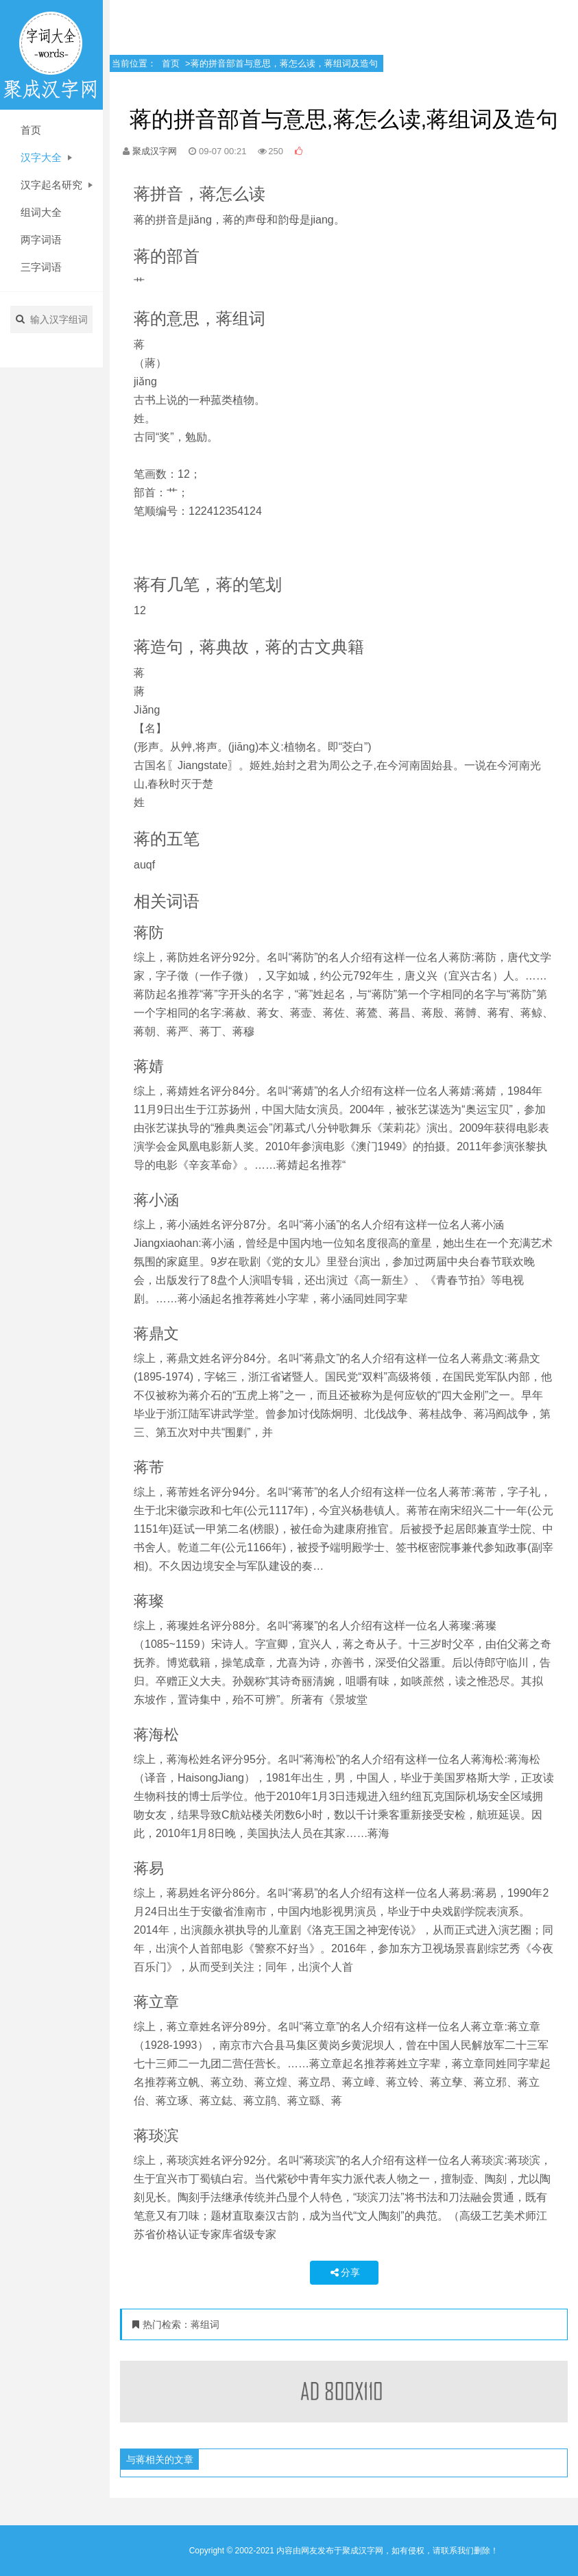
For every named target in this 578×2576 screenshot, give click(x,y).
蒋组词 (205, 2324)
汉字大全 (46, 157)
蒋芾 (149, 1467)
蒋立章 (156, 2001)
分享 (344, 2272)
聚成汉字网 (154, 151)
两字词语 (41, 239)
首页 (31, 130)
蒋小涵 (156, 1199)
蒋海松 (156, 1734)
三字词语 (41, 267)
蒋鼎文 (156, 1333)
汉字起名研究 (57, 185)
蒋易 (149, 1868)
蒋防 (149, 932)
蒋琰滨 (156, 2135)
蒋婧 (149, 1066)
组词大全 (41, 212)
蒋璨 (149, 1600)
